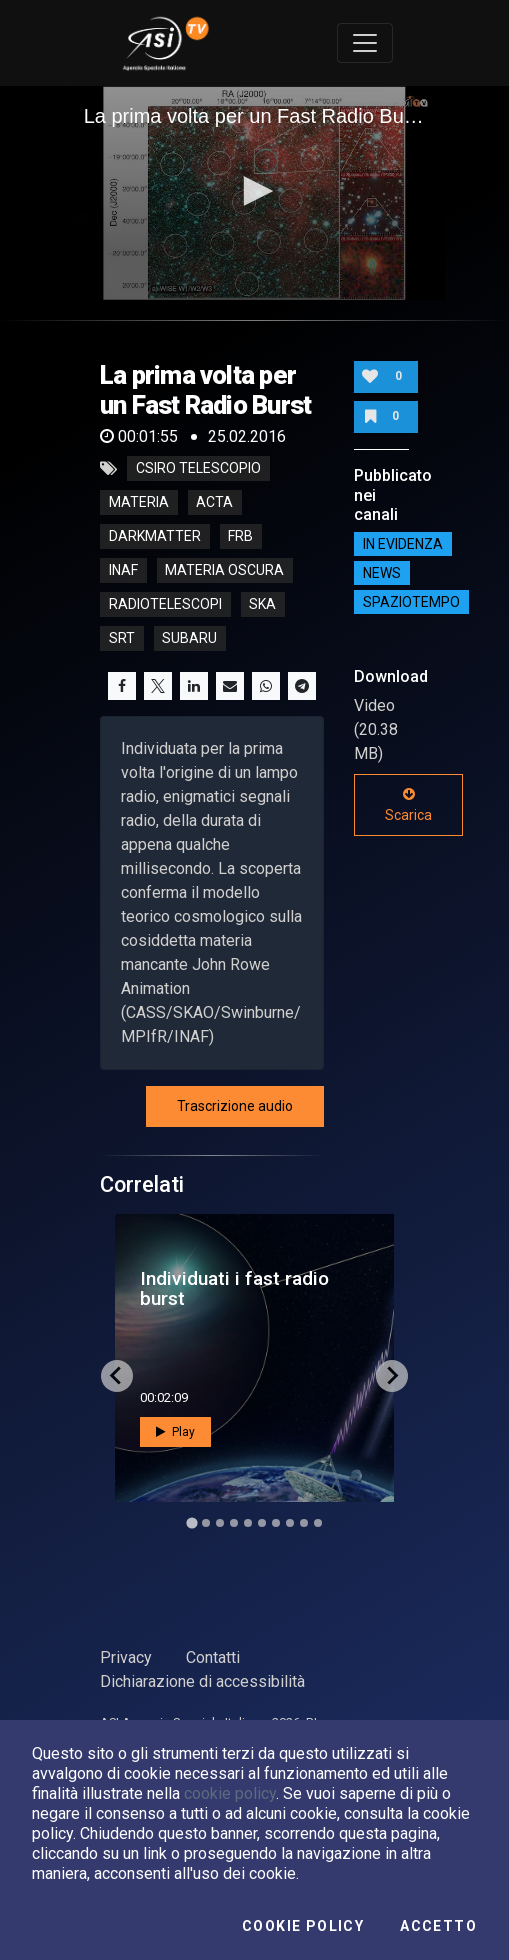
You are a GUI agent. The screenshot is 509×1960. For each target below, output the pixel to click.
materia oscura (224, 571)
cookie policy (230, 1793)
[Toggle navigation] (365, 43)
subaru (189, 639)
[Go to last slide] (117, 1376)
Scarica (408, 805)
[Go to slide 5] (248, 1523)
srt (122, 639)
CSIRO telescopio (198, 469)
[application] (255, 193)
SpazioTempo (411, 602)
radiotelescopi (165, 605)
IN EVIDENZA (403, 544)
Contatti (213, 1657)
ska (262, 605)
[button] (255, 191)
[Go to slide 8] (290, 1523)
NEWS (382, 573)
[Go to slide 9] (304, 1523)
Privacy (126, 1657)
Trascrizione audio (235, 1106)
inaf (123, 571)
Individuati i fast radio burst (234, 1288)
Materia (139, 503)
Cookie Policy (303, 1926)
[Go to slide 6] (262, 1523)
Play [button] (175, 1432)
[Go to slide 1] (191, 1522)
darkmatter (155, 537)
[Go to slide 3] (220, 1523)
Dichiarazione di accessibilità (202, 1681)
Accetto (438, 1926)
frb (240, 537)
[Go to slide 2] (206, 1523)
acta (214, 503)
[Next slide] (392, 1376)
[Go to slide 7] (276, 1523)
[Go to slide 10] (318, 1523)
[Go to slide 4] (234, 1523)
